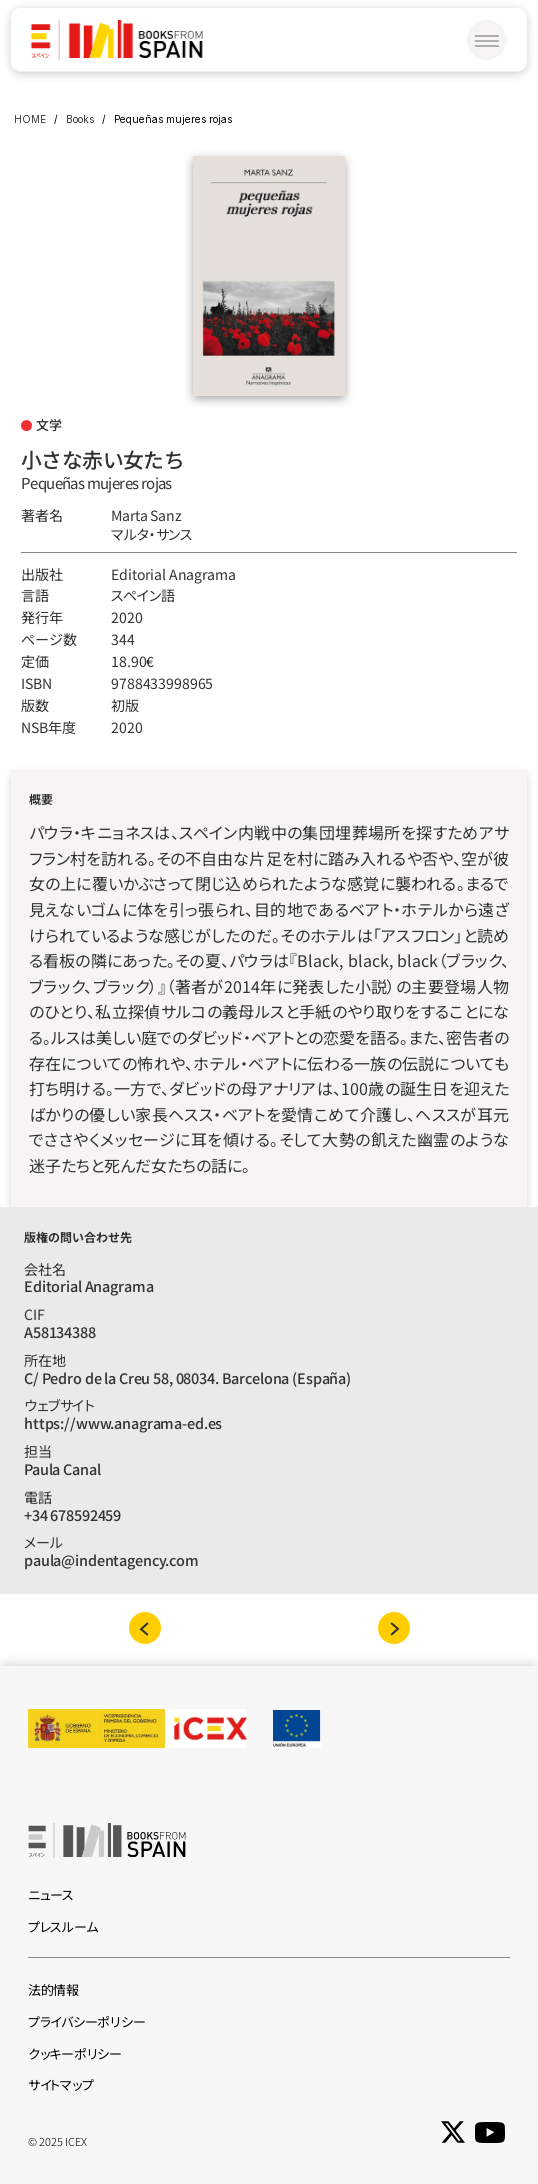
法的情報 (53, 1989)
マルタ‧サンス (152, 534)
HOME (30, 119)
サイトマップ (60, 2084)
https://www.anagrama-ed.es (123, 1422)
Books (80, 119)
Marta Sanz (146, 515)
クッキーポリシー (75, 2053)
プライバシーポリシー (86, 2021)
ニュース (51, 1894)
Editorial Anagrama (173, 574)
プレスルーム (62, 1926)
